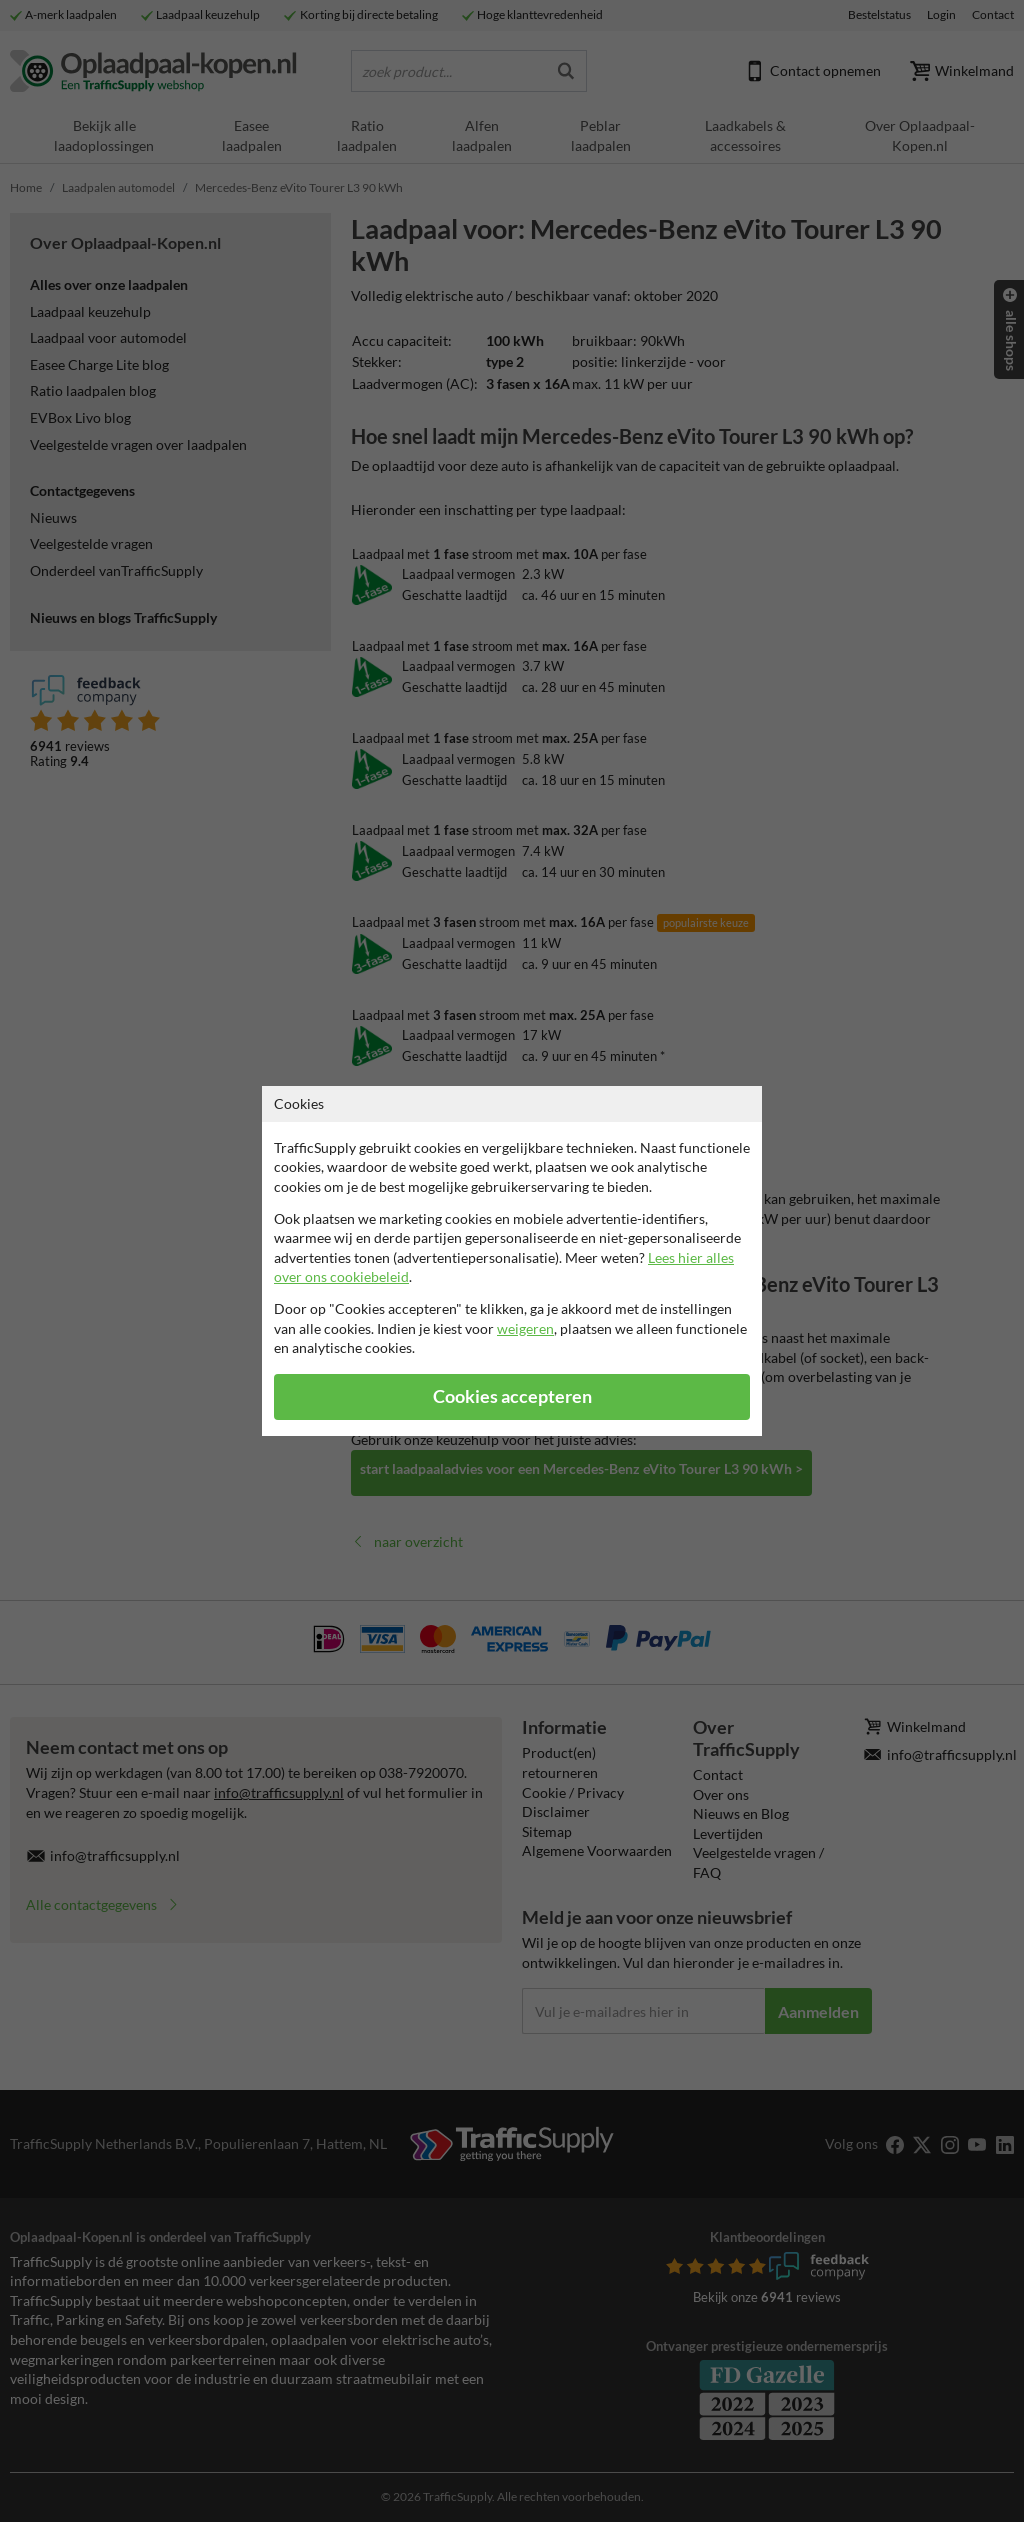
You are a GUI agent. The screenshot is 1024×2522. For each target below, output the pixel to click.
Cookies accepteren (512, 1396)
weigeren (525, 1328)
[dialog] (512, 1261)
